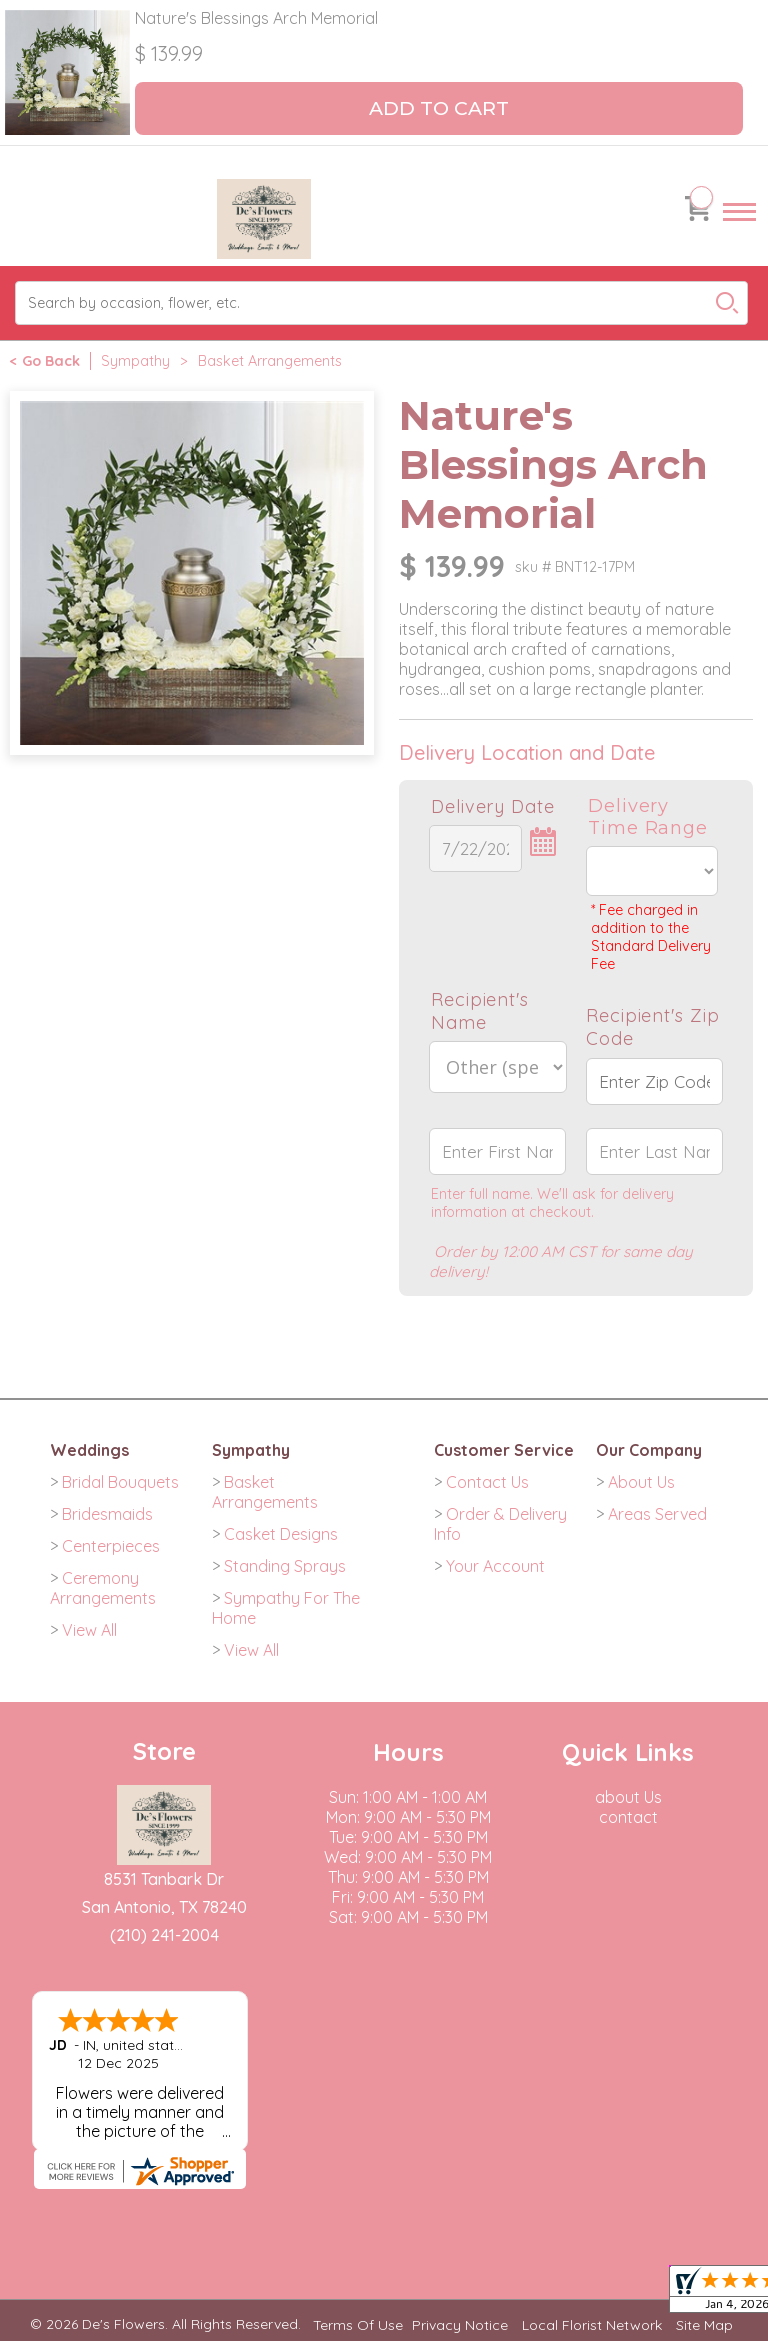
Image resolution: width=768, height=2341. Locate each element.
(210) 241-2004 (164, 1935)
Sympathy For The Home (286, 1608)
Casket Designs (281, 1534)
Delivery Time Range (648, 817)
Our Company (649, 1450)
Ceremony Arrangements (103, 1588)
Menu (739, 230)
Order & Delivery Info (500, 1524)
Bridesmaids (107, 1514)
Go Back (51, 361)
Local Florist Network (592, 2325)
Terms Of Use (358, 2325)
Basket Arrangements (270, 361)
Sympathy (135, 361)
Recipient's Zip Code (653, 1027)
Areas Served (657, 1514)
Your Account (495, 1566)
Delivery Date (493, 806)
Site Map (704, 2325)
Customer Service (504, 1450)
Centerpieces (111, 1546)
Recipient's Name (480, 1011)
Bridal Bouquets (120, 1482)
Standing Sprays (285, 1566)
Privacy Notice (460, 2325)
